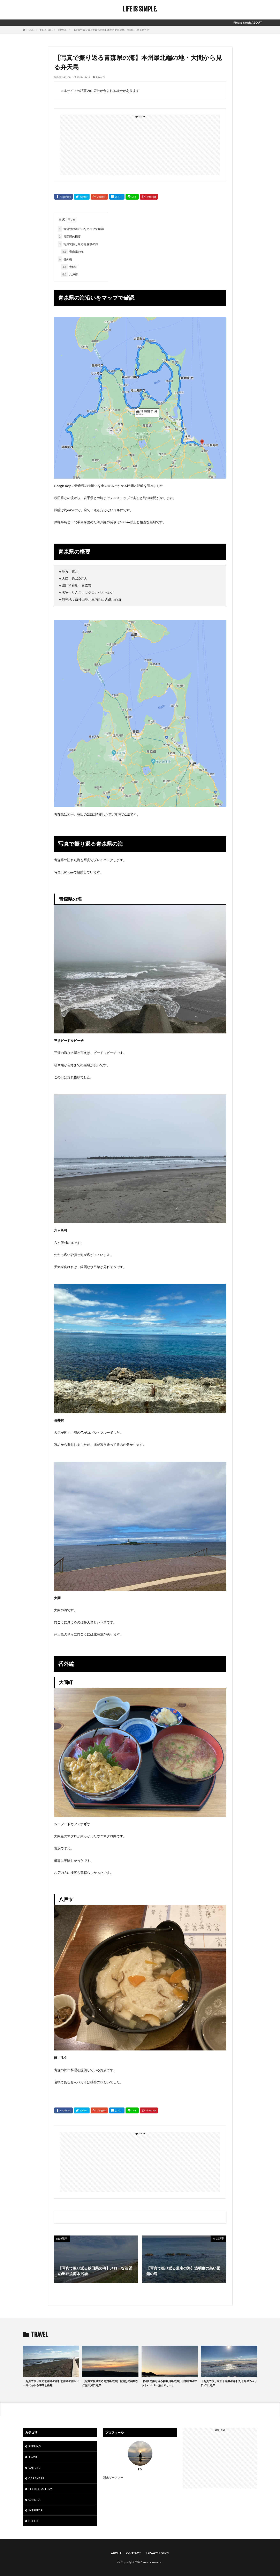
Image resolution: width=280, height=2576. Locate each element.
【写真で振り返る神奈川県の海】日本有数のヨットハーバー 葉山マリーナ (169, 2384)
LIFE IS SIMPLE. (140, 9)
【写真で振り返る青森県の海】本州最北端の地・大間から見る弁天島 (111, 29)
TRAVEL (62, 29)
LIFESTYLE (46, 29)
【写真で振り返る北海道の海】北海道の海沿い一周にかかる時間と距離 (50, 2384)
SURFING (34, 2444)
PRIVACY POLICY (159, 2552)
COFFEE (33, 2519)
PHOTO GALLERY (40, 2487)
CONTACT (133, 2552)
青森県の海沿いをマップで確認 (81, 229)
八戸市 (69, 274)
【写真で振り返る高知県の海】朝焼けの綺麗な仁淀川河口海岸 (110, 2384)
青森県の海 (72, 251)
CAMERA (34, 2498)
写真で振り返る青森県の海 (78, 244)
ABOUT (114, 2552)
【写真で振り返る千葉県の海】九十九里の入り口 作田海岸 (228, 2384)
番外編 (65, 259)
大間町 (69, 267)
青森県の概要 (69, 236)
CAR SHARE (36, 2476)
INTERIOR (35, 2508)
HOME (30, 29)
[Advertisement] (140, 146)
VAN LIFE (34, 2466)
